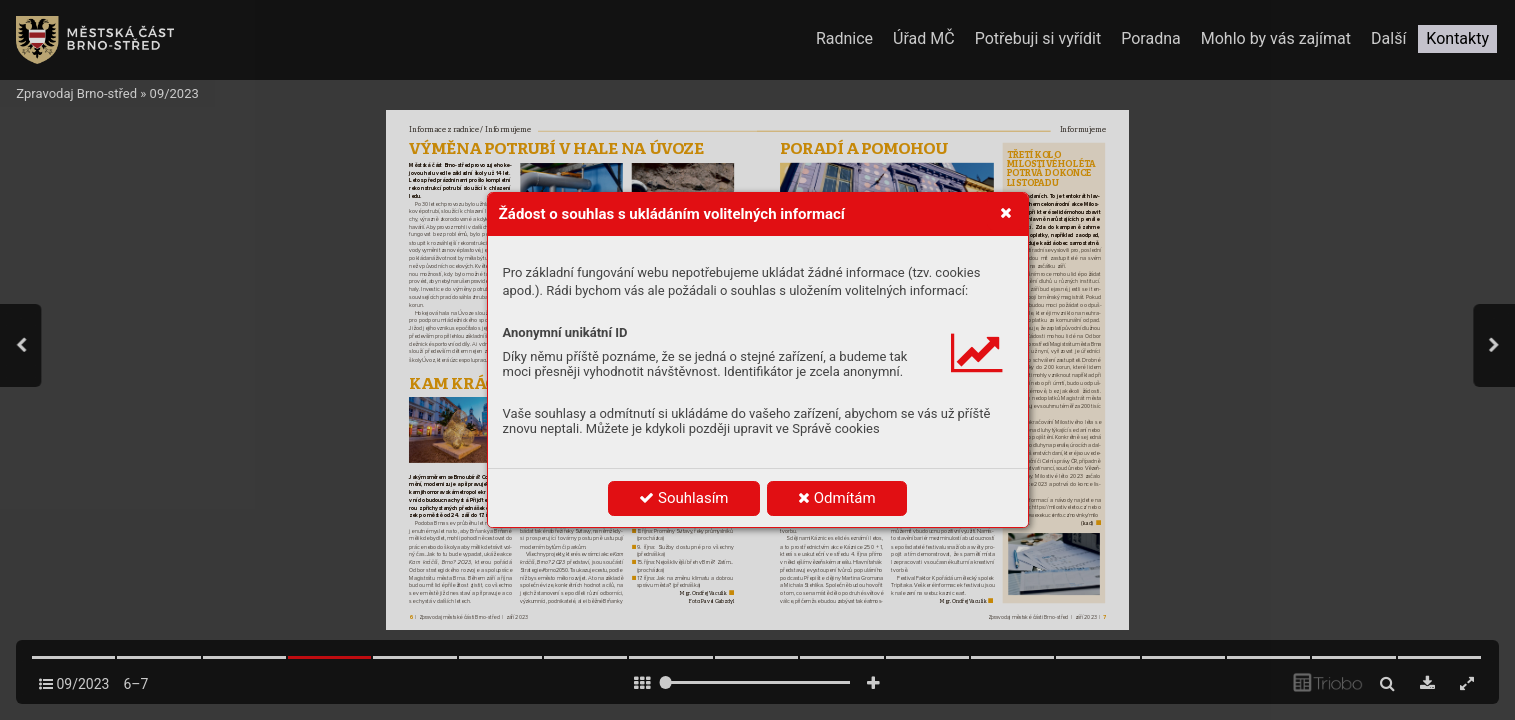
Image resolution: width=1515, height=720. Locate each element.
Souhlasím (683, 498)
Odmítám (837, 498)
